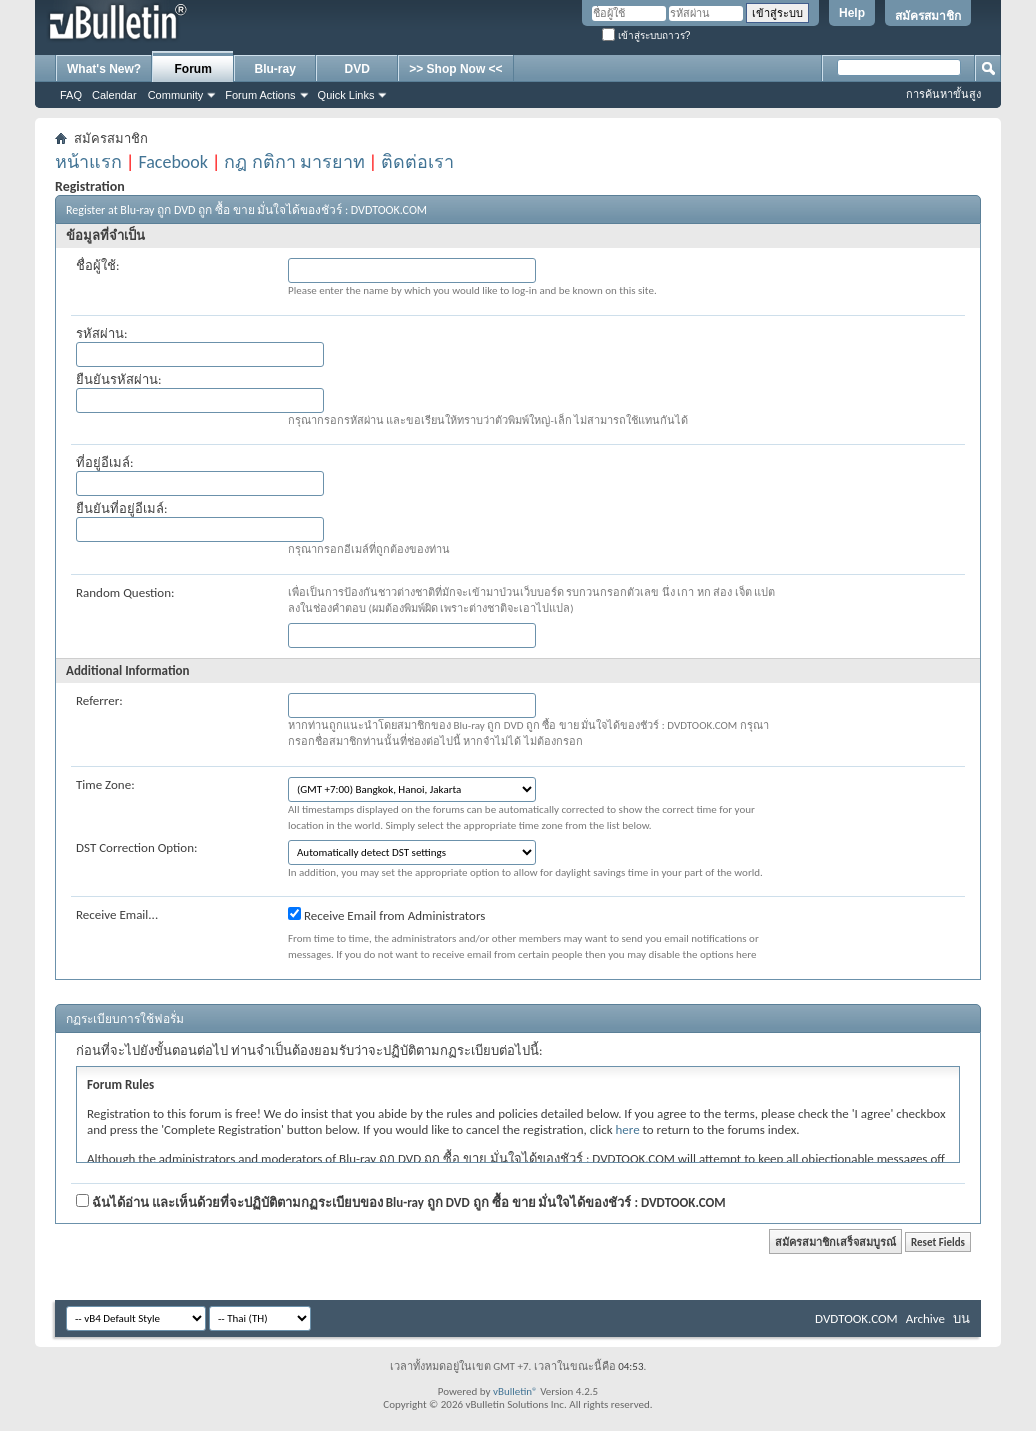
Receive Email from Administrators (386, 915)
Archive (925, 1318)
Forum (193, 69)
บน (961, 1318)
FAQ (71, 95)
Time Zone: (105, 784)
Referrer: (99, 700)
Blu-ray (275, 69)
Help (852, 13)
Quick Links (346, 95)
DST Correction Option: (136, 847)
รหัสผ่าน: (101, 333)
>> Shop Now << (455, 69)
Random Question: (125, 592)
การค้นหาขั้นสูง (943, 94)
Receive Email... (117, 914)
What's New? (104, 69)
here (628, 1129)
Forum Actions (260, 95)
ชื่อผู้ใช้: (97, 265)
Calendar (114, 95)
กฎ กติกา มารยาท (294, 162)
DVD (357, 69)
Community (176, 95)
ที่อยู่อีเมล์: (104, 462)
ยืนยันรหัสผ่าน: (118, 379)
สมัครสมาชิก (928, 16)
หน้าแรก (88, 162)
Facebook (173, 162)
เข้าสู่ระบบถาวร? (646, 35)
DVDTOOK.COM (856, 1318)
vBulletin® (515, 1391)
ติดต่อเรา (417, 162)
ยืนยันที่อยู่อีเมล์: (121, 508)
